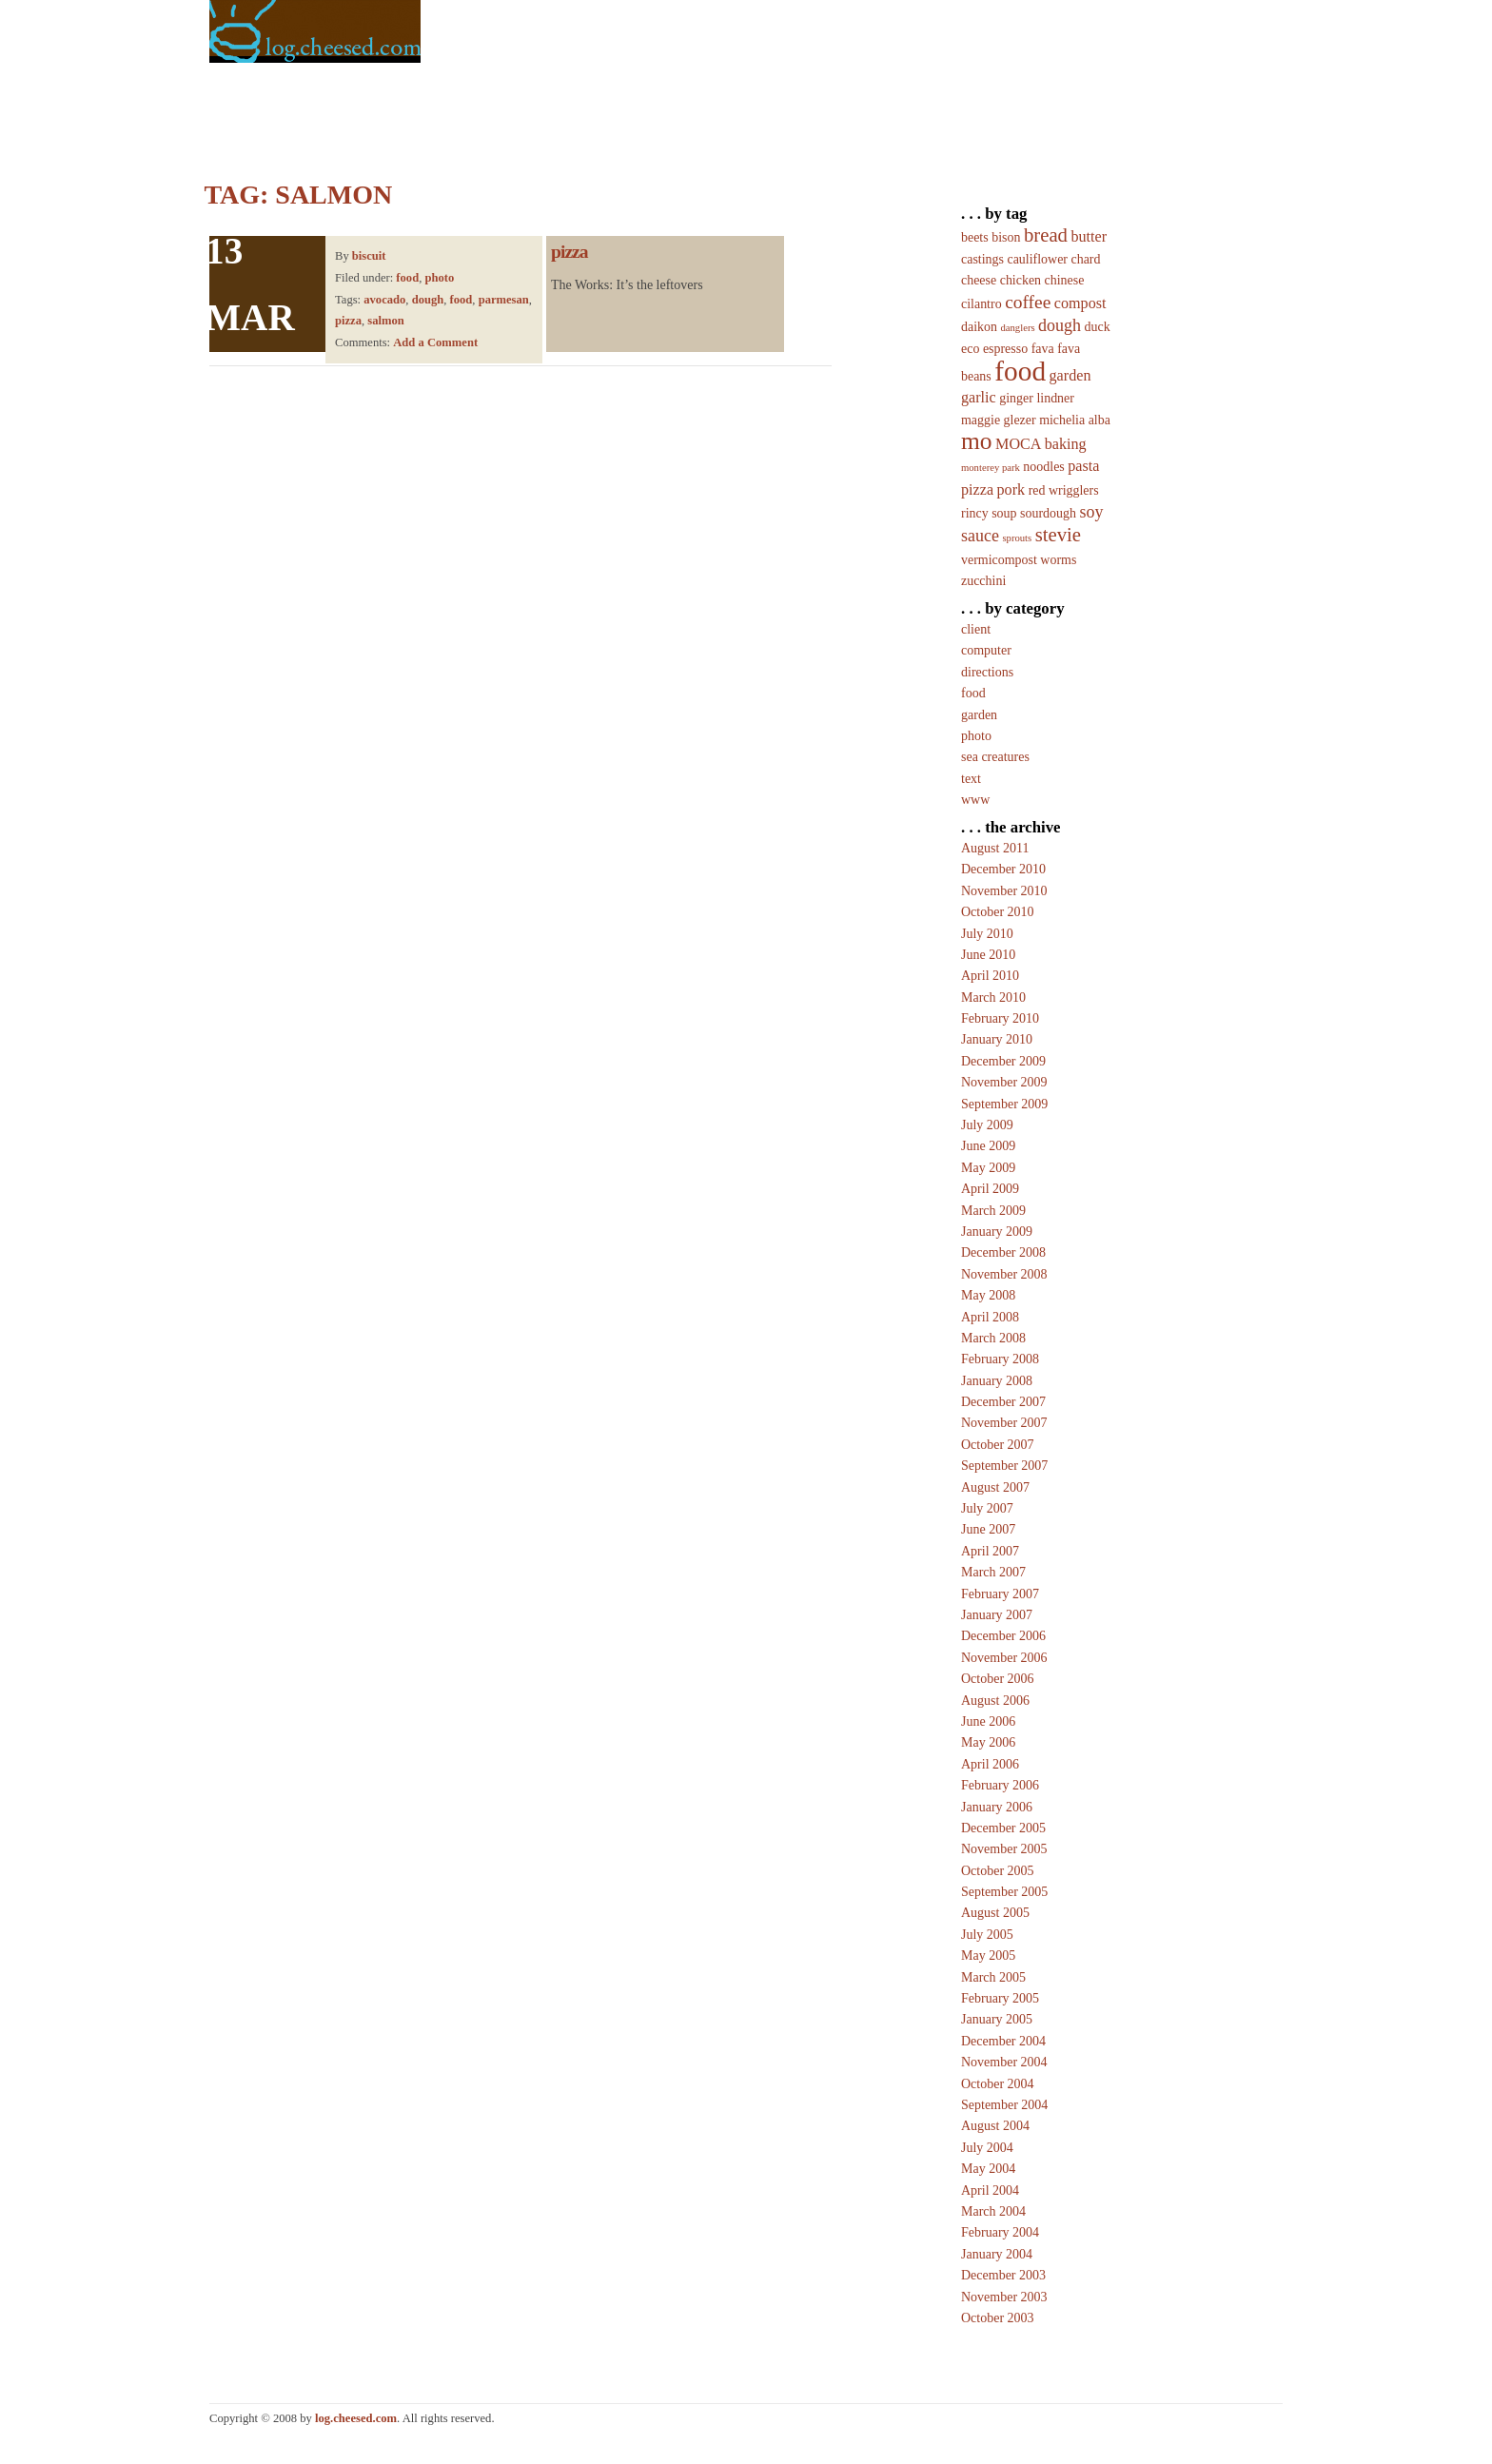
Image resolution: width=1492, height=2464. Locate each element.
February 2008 (1000, 1359)
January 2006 (996, 1807)
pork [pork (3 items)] (1011, 489)
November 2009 (1004, 1082)
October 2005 (997, 1871)
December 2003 (1003, 2275)
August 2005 (995, 1913)
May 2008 (988, 1295)
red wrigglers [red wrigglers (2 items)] (1064, 490)
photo (439, 277)
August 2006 (995, 1700)
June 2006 (988, 1721)
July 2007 (987, 1508)
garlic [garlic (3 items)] (978, 397)
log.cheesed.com (356, 2418)
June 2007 (988, 1529)
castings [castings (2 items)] (982, 259)
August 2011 (995, 848)
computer (986, 650)
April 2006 (990, 1764)
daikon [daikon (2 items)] (979, 327)
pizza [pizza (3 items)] (977, 489)
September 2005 (1004, 1892)
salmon (385, 320)
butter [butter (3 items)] (1088, 236)
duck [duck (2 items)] (1097, 327)
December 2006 (1003, 1636)
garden (979, 715)
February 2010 (1000, 1018)
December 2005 (1003, 1828)
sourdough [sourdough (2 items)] (1048, 513)
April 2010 (990, 975)
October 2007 (997, 1444)
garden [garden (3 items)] (1070, 375)
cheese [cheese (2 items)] (978, 280)
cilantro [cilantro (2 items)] (981, 304)
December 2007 (1003, 1402)
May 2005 (988, 1955)
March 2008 (993, 1338)
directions (987, 672)
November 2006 (1004, 1658)
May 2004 (988, 2168)
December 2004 (1003, 2041)
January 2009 (996, 1231)
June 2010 (988, 955)
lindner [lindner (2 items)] (1055, 398)
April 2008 (990, 1317)
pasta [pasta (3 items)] (1083, 466)
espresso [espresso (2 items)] (1005, 349)
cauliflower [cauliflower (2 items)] (1037, 259)
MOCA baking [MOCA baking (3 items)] (1041, 444)
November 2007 (1004, 1423)
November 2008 (1004, 1274)
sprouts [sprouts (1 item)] (1016, 538)
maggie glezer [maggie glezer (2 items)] (998, 420)
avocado (384, 299)
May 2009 (988, 1168)
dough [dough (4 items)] (1059, 325)
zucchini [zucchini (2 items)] (983, 581)
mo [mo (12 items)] (976, 441)
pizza (348, 320)
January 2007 (996, 1615)
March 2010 (993, 997)
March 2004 (993, 2211)
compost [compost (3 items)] (1080, 303)
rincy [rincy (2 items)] (975, 513)
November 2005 (1004, 1849)
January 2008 (996, 1381)
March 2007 (993, 1572)
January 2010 (996, 1039)
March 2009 (993, 1210)
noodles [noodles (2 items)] (1043, 467)
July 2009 (987, 1125)
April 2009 (990, 1189)
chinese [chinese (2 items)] (1065, 280)
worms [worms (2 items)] (1058, 560)
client (976, 629)
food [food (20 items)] (1020, 371)
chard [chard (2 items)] (1086, 259)
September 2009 (1004, 1104)
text (971, 779)
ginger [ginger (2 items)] (1016, 398)
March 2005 (993, 1977)
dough (428, 299)
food (407, 277)
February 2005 (1000, 1998)
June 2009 (988, 1146)
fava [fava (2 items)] (1042, 349)
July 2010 (987, 934)
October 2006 (997, 1679)
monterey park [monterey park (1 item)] (990, 467)
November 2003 (1004, 2297)
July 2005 (987, 1934)
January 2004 (996, 2254)
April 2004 (990, 2190)
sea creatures (995, 757)
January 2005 (996, 2019)
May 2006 (988, 1742)
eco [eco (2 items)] (970, 349)
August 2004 (995, 2126)
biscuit (369, 256)
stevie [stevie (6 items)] (1058, 534)
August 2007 (995, 1487)
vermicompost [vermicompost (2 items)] (999, 560)
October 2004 (997, 2084)
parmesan (504, 299)
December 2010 (1003, 869)
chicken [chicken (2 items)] (1020, 280)
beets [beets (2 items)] (975, 237)
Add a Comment (435, 342)
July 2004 (987, 2148)
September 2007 (1004, 1465)
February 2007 (1000, 1594)
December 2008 (1003, 1252)
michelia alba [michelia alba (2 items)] (1074, 420)
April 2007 (990, 1551)
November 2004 (1004, 2062)
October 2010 (997, 912)
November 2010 (1004, 891)
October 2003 (997, 2318)
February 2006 (1000, 1785)
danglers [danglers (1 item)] (1017, 328)
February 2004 (1000, 2232)
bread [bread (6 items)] (1046, 235)
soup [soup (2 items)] (1003, 513)
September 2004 (1004, 2105)
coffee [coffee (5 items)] (1027, 302)
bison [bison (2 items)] (1005, 237)
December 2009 (1003, 1061)
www (975, 799)
